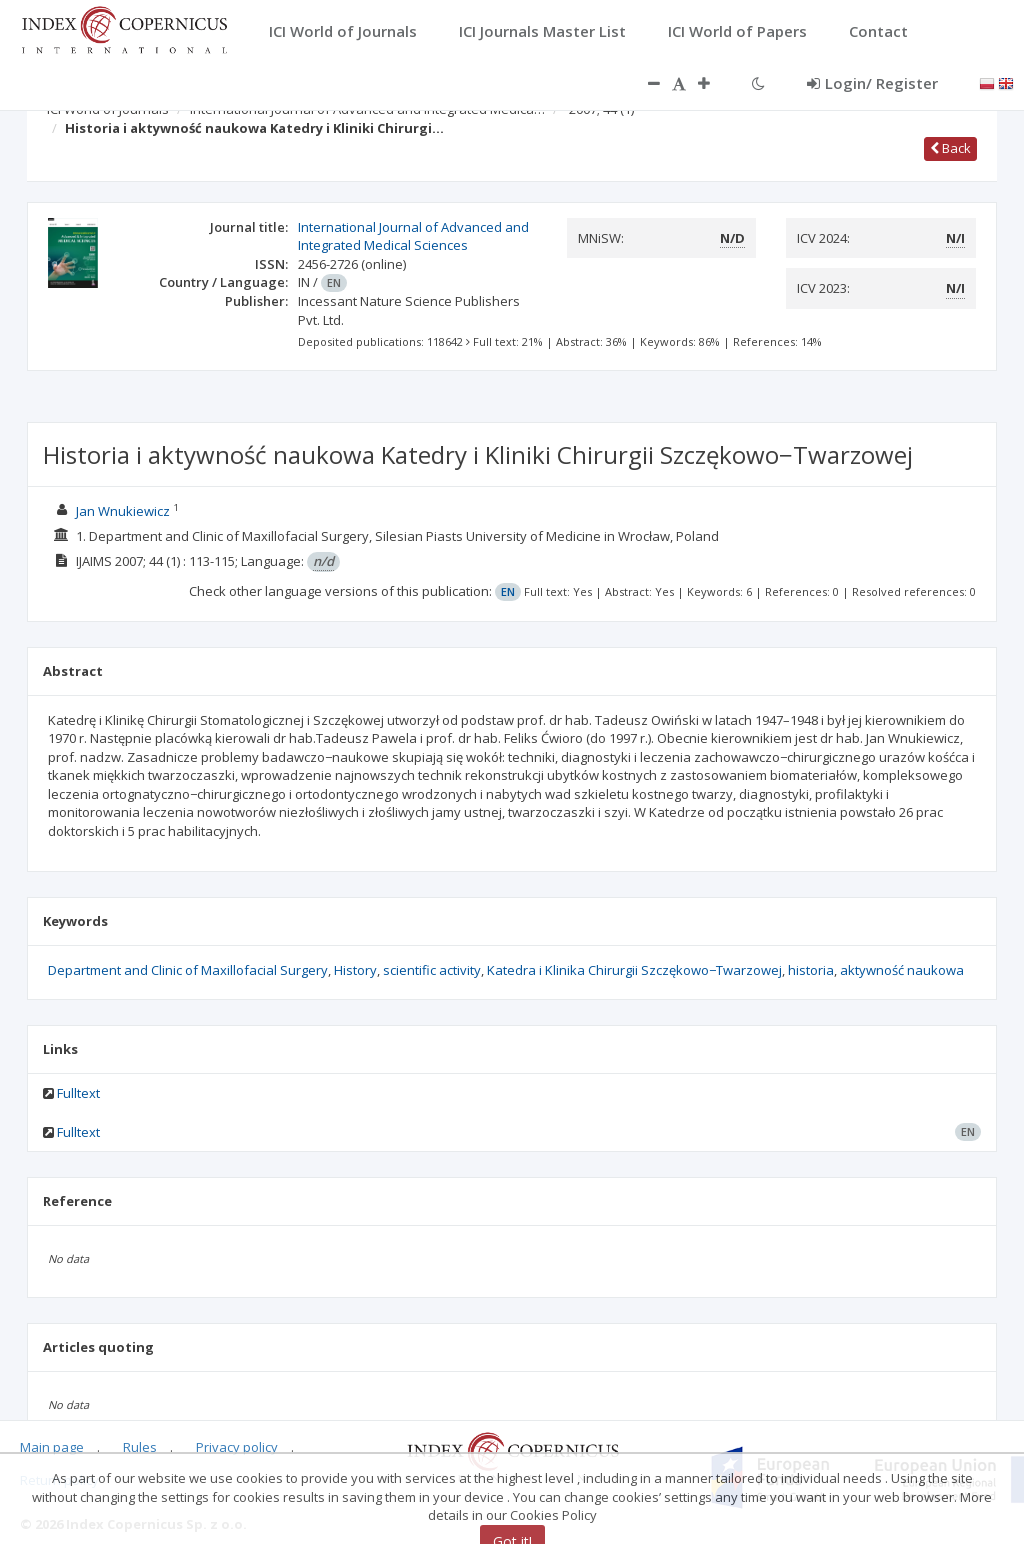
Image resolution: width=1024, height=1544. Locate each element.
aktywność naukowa (902, 970)
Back (950, 148)
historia (811, 970)
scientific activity (432, 970)
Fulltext (78, 1093)
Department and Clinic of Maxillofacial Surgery (188, 970)
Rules (140, 1447)
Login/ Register (872, 83)
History (355, 970)
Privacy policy (237, 1447)
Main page (52, 1447)
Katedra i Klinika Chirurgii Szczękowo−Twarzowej (634, 970)
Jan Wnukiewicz (123, 511)
